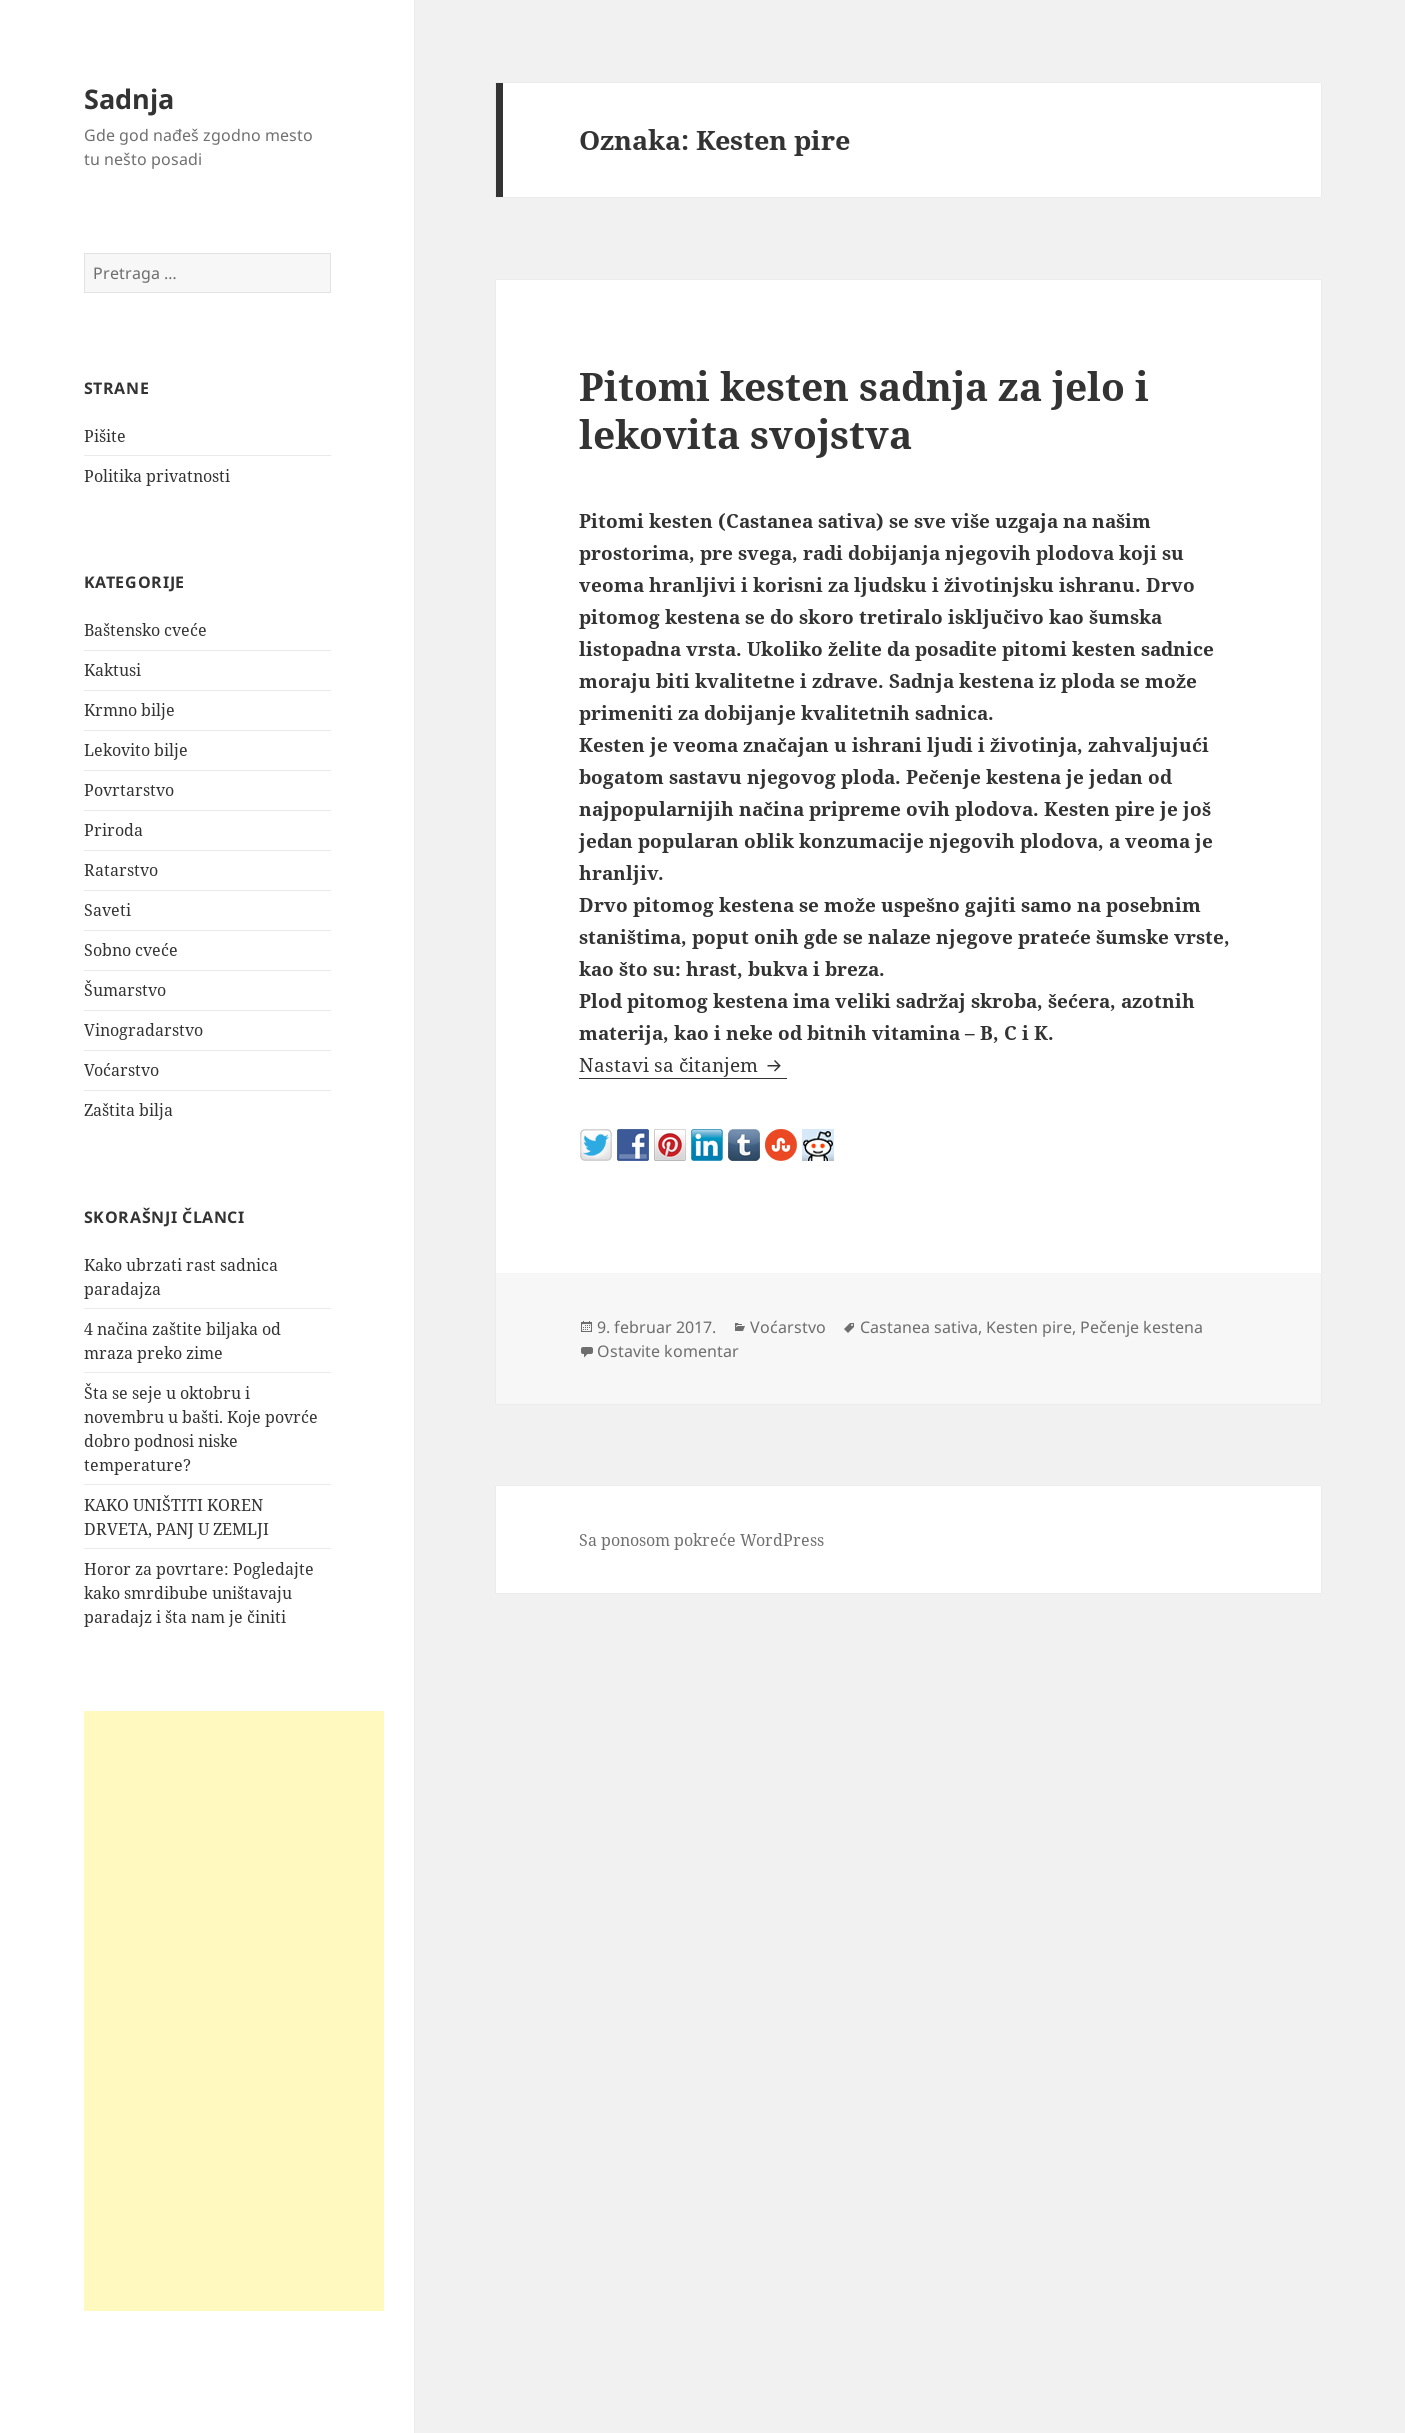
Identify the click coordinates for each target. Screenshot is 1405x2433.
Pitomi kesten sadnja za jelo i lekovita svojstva (864, 409)
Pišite (105, 436)
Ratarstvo (121, 870)
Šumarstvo (125, 990)
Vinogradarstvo (143, 1030)
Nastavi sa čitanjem (683, 1065)
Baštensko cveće (145, 630)
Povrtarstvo (129, 790)
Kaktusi (112, 670)
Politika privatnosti (157, 476)
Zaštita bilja (128, 1110)
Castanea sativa (919, 1327)
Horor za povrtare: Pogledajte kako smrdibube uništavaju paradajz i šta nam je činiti (199, 1593)
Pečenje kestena (1141, 1327)
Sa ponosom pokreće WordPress (701, 1540)
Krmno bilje (129, 710)
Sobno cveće (131, 950)
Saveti (107, 910)
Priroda (113, 830)
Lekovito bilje (136, 750)
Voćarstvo (121, 1070)
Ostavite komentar (668, 1351)
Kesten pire (1029, 1327)
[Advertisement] (234, 2011)
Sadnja (129, 98)
